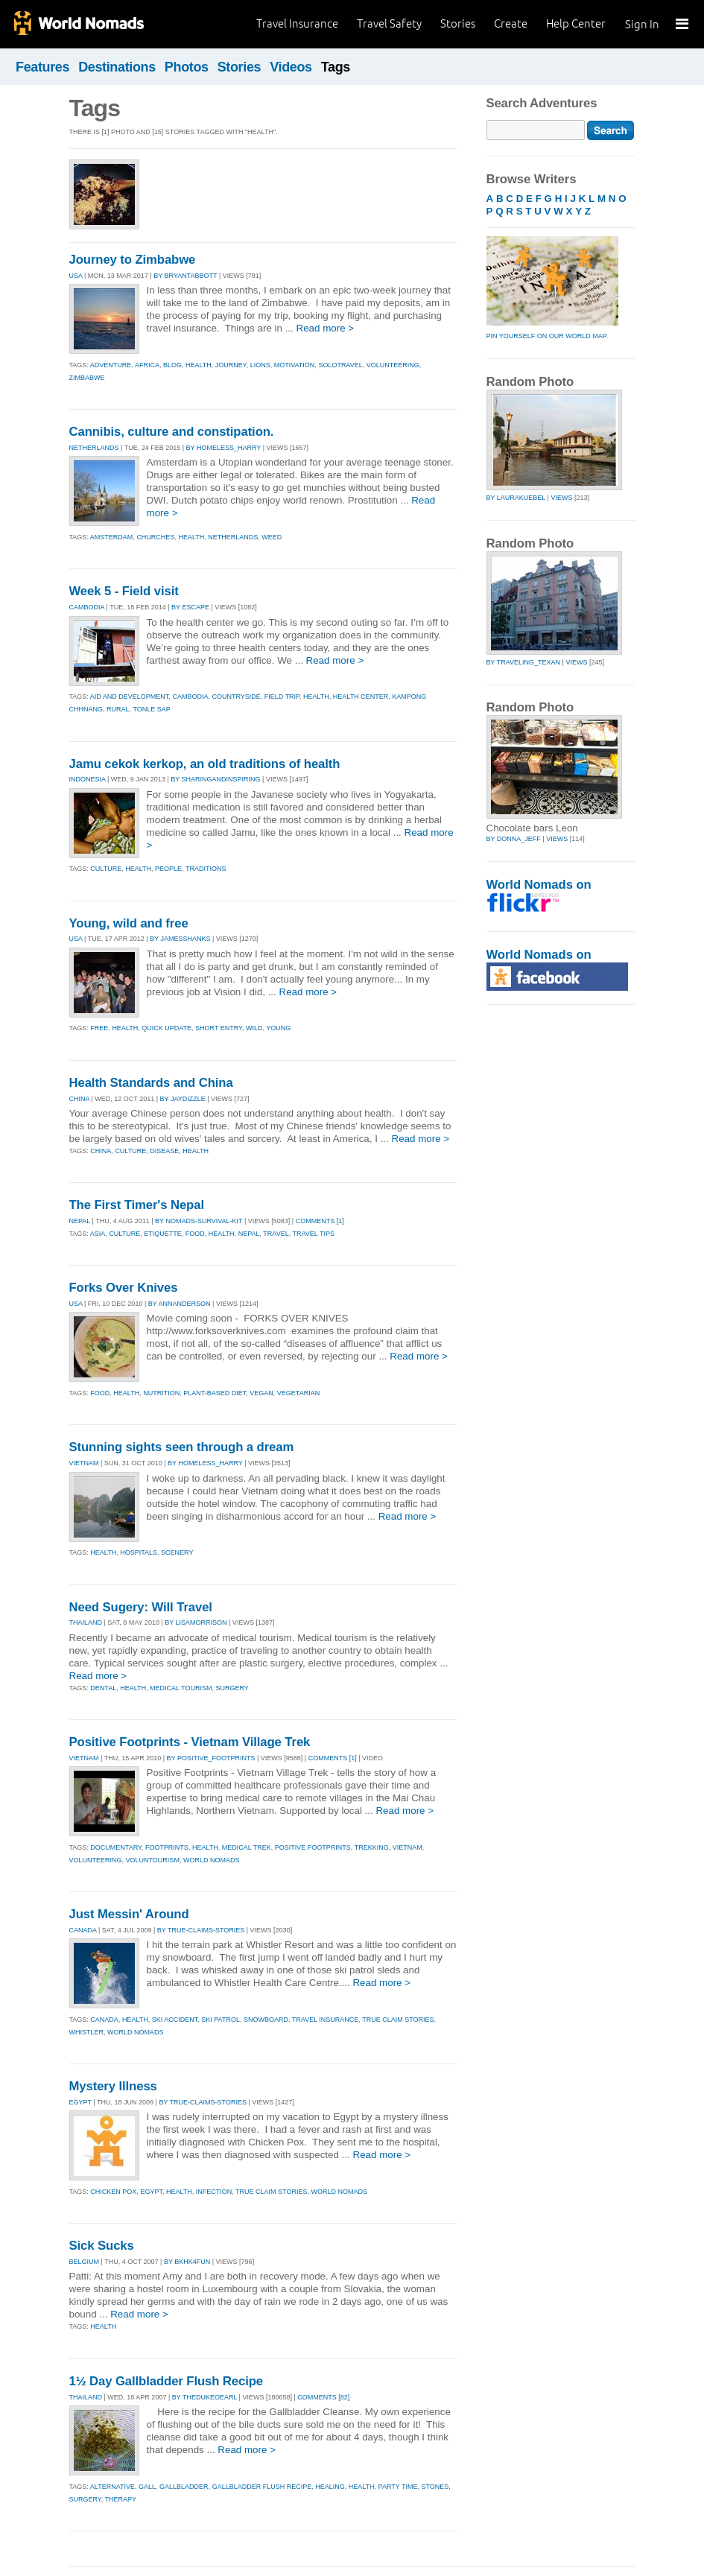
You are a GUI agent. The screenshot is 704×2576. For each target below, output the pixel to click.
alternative (112, 2486)
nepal (249, 1233)
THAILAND (86, 1622)
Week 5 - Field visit (124, 591)
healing (330, 2486)
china (100, 1151)
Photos (187, 67)
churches (155, 537)
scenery (177, 1552)
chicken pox (113, 2191)
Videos (291, 67)
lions (260, 365)
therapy (121, 2499)
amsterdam (111, 537)
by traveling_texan (523, 662)
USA (76, 275)
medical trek (246, 1847)
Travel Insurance (297, 23)
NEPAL (80, 1221)
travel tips (313, 1233)
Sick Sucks (101, 2246)
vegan (261, 1393)
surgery (231, 1688)
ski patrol (220, 2019)
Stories (457, 23)
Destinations (117, 67)
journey (231, 365)
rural (118, 709)
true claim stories (398, 2019)
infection (214, 2191)
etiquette (163, 1233)
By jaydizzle (183, 1099)
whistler (86, 2032)
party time (398, 2486)
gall (147, 2486)
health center (360, 696)
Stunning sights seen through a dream (181, 1447)
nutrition (161, 1393)
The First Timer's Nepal (136, 1205)
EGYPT (80, 2102)
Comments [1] (320, 1221)
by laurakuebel (516, 497)
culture (105, 868)
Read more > (325, 328)
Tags (335, 67)
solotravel (340, 365)
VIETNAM (84, 1463)
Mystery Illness (113, 2086)
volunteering (393, 365)
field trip (281, 696)
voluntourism (153, 1860)
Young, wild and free (128, 923)
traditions (205, 868)
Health (103, 2326)
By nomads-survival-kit (198, 1221)
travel (275, 1233)
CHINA (79, 1099)
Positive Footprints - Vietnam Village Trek (190, 1742)
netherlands (233, 537)
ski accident (175, 2019)
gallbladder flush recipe (262, 2486)
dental (103, 1688)
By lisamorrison (195, 1622)
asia (98, 1233)
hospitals (138, 1552)
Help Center (576, 23)
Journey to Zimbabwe (132, 260)
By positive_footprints (211, 1758)
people (168, 868)
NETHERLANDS (94, 447)
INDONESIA (87, 779)
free (99, 1028)
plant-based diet (214, 1393)
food (195, 1233)
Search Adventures (541, 103)
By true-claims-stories (201, 1930)
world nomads (211, 1860)
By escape (190, 607)
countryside (236, 696)
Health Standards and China (151, 1083)
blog (172, 365)
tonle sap (151, 709)
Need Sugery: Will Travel (140, 1607)
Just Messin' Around (129, 1914)
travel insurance (325, 2019)
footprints (166, 1847)
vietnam (407, 1847)
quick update (166, 1028)
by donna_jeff (513, 839)
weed (271, 537)
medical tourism (181, 1688)
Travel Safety (389, 23)
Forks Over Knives (123, 1288)
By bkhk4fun (187, 2261)
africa (147, 365)
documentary (116, 1847)
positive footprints (313, 1847)
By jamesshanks (180, 938)
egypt (151, 2191)
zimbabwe (87, 377)
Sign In (642, 24)
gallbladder (184, 2486)
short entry (218, 1028)
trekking (372, 1847)
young (278, 1028)
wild (254, 1028)
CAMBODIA (87, 607)
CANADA (83, 1930)
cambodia (190, 696)
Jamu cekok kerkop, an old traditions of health (204, 764)
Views (561, 497)
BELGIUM (84, 2261)
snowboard (266, 2019)
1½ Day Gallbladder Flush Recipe (166, 2381)
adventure (111, 365)
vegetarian (298, 1393)
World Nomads (78, 24)
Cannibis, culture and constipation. (171, 432)
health (198, 365)
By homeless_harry (223, 447)
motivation (294, 365)
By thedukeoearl (204, 2397)
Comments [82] (323, 2397)
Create (510, 23)
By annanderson (179, 1303)
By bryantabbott (185, 275)
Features (42, 67)
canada (104, 2019)
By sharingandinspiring (215, 779)
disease (164, 1151)
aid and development (129, 696)
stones (434, 2486)
